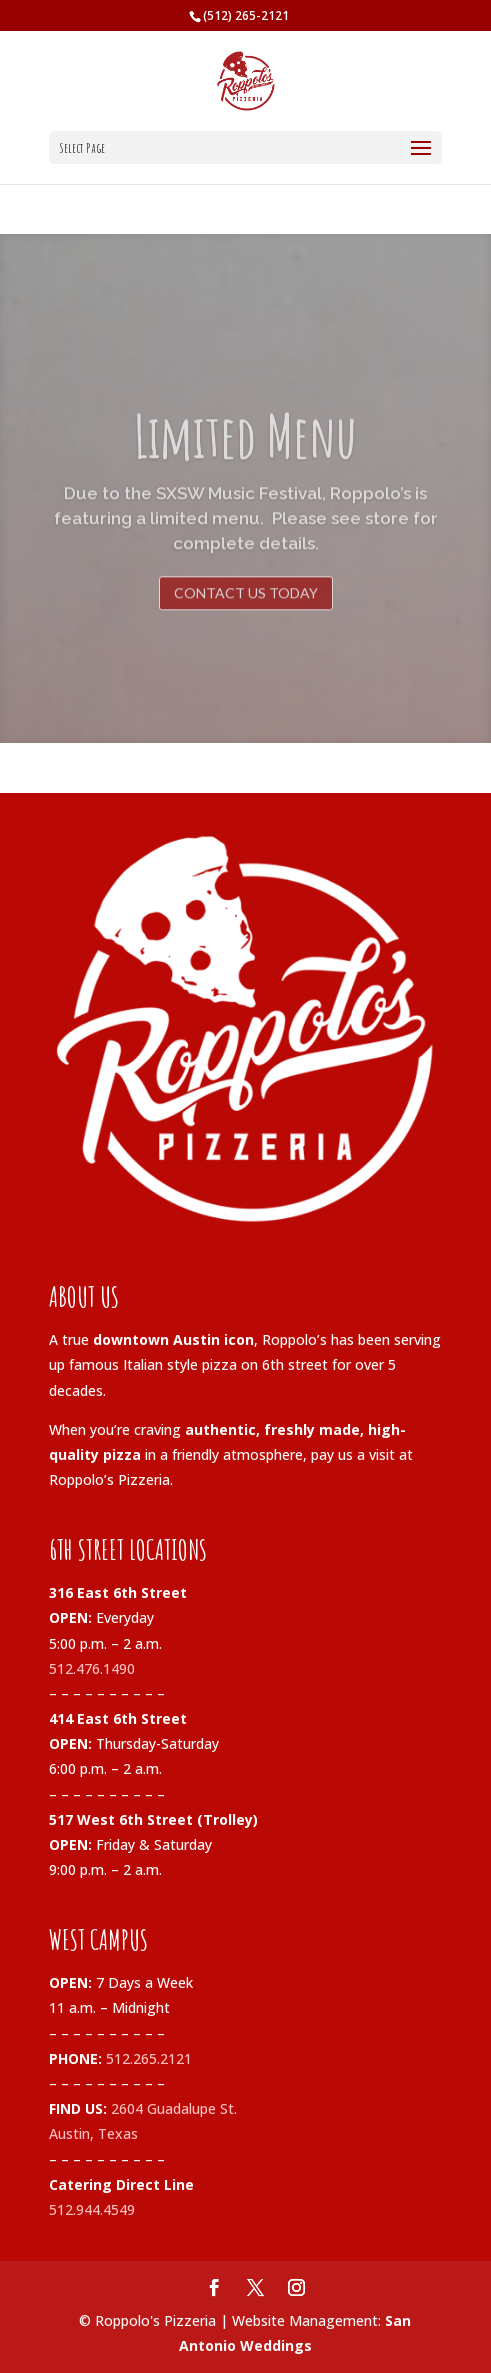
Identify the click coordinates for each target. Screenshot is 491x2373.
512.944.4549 (92, 2209)
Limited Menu (245, 455)
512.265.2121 (149, 2058)
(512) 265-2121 (246, 15)
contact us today (246, 613)
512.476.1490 (92, 1668)
